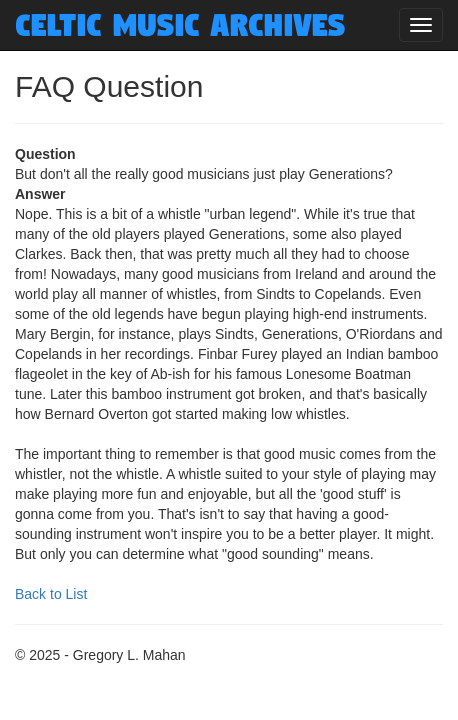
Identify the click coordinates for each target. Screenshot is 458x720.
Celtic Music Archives (180, 25)
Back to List (51, 594)
